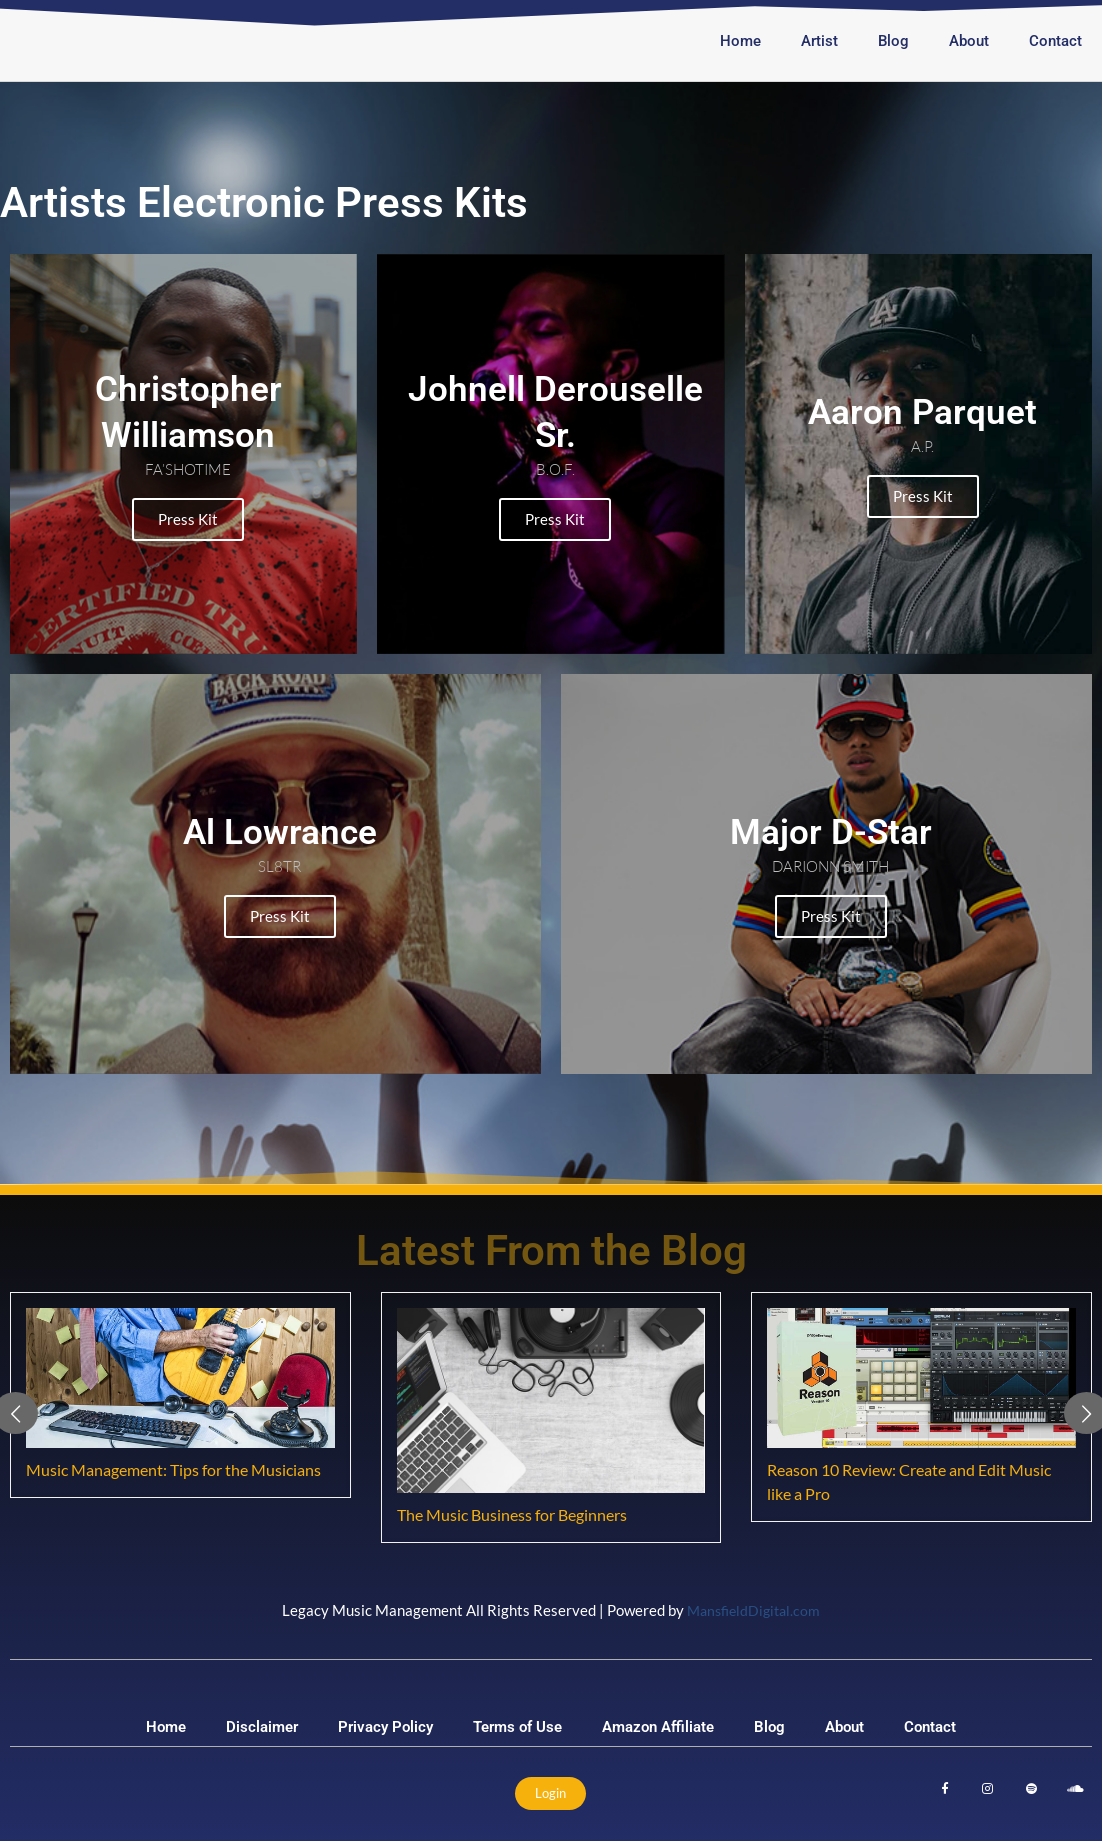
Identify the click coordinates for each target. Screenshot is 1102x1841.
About (969, 41)
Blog (893, 41)
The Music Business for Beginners (512, 1514)
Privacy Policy (385, 1727)
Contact (1055, 41)
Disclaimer (262, 1727)
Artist (819, 41)
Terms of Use (517, 1727)
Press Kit (184, 519)
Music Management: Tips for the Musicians (173, 1469)
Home (740, 41)
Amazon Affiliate (658, 1727)
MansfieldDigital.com (753, 1610)
